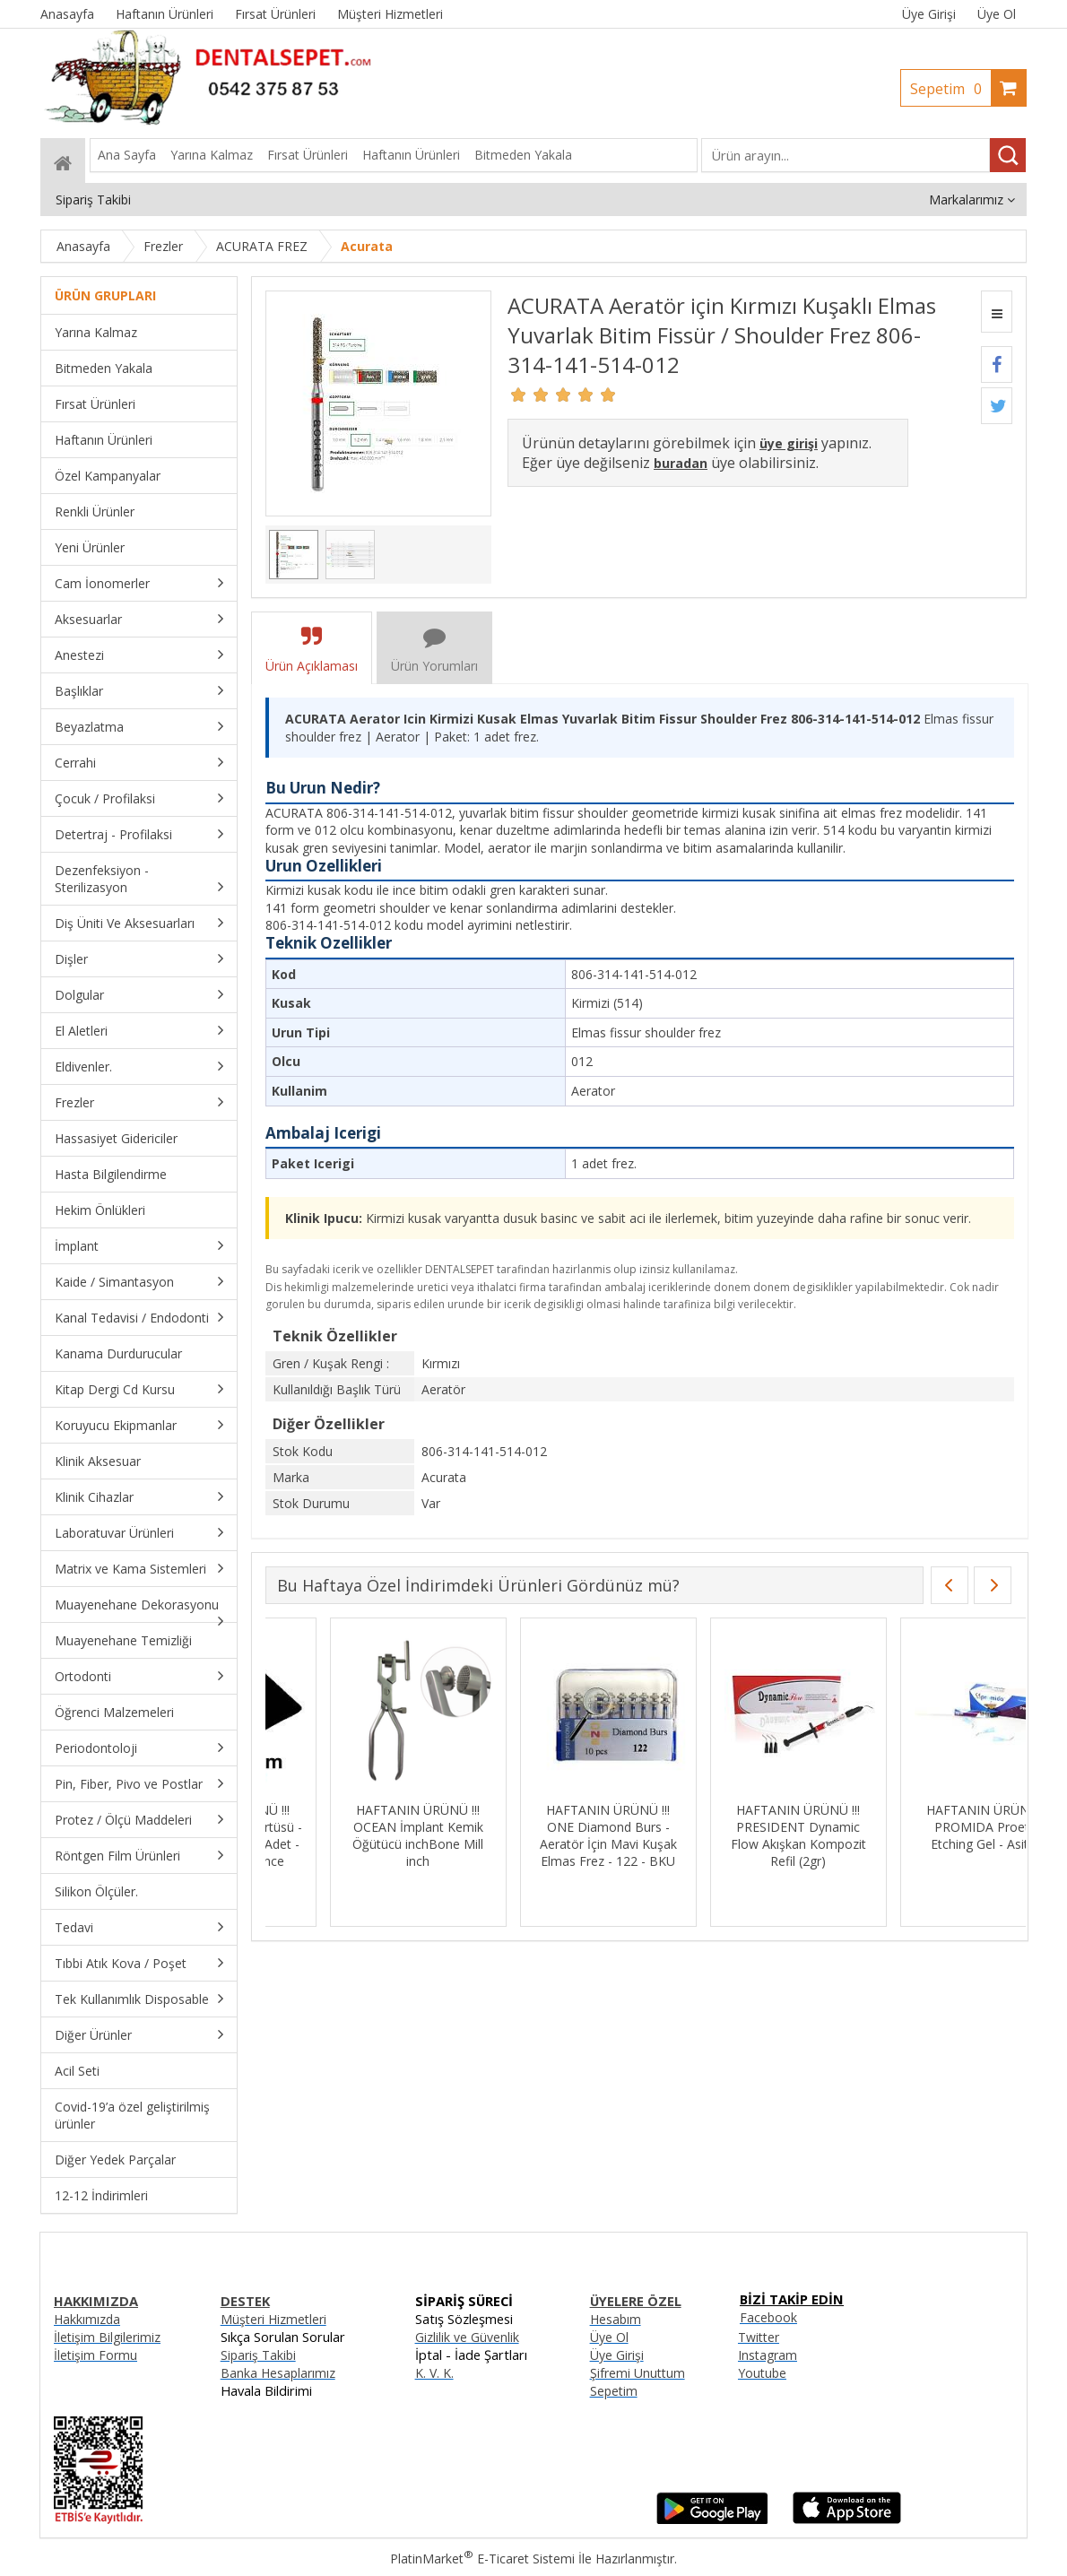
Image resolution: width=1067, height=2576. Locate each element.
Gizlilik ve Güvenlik (467, 2337)
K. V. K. (434, 2372)
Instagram (767, 2355)
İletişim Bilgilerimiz (107, 2337)
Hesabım (615, 2319)
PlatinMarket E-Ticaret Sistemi (482, 2558)
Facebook (768, 2317)
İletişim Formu (95, 2355)
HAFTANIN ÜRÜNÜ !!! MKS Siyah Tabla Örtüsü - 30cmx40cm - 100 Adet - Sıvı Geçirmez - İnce (354, 1835)
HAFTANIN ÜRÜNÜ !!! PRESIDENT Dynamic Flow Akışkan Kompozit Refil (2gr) (924, 1835)
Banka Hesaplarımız (278, 2372)
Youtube (762, 2372)
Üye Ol (996, 13)
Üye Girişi (929, 13)
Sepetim (950, 89)
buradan (680, 463)
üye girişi (788, 443)
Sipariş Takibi (258, 2355)
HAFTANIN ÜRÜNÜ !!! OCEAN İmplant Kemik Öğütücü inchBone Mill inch (544, 1835)
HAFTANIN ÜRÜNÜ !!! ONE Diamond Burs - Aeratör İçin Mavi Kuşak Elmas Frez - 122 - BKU (733, 1835)
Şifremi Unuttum (637, 2372)
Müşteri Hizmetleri (273, 2319)
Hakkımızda (87, 2319)
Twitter (758, 2337)
